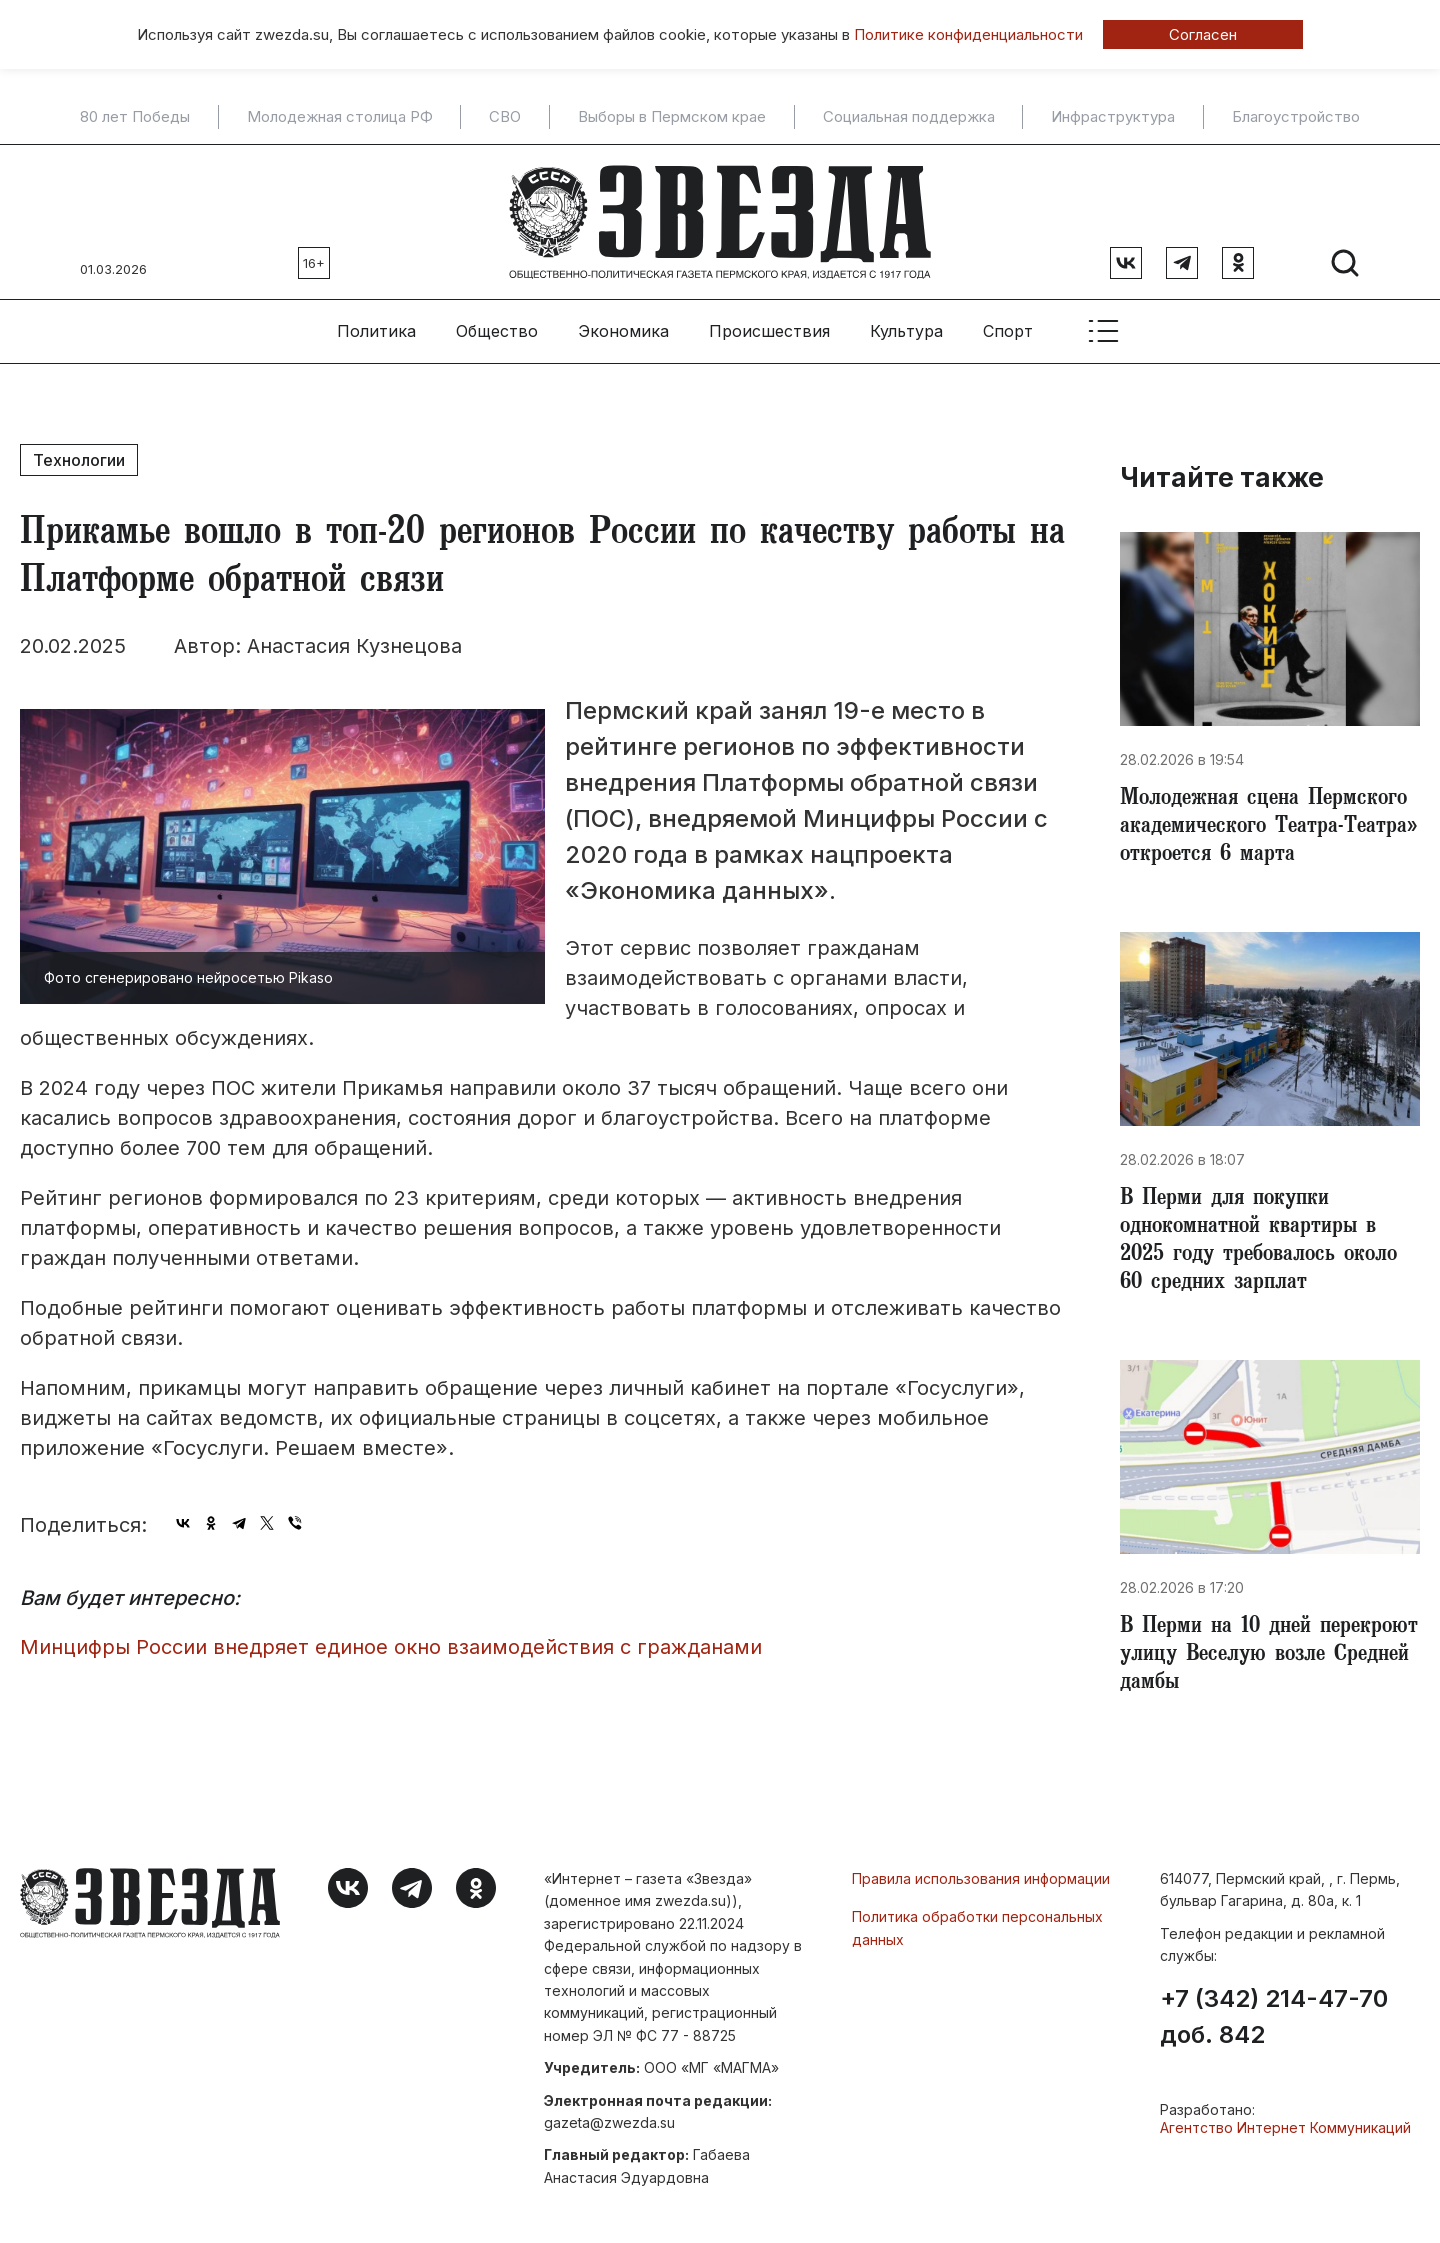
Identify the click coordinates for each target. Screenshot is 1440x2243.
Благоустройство (1296, 117)
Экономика (623, 331)
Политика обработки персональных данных (977, 1927)
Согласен (1203, 34)
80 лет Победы (135, 117)
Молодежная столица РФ (340, 117)
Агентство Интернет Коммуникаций (1285, 2127)
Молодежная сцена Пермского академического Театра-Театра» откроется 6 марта (1268, 828)
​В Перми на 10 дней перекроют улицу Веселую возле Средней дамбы (1269, 1656)
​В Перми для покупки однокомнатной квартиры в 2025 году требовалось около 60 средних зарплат (1258, 1242)
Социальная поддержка (909, 117)
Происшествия (769, 331)
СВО (505, 117)
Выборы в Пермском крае (672, 117)
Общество (497, 331)
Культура (906, 331)
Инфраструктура (1113, 117)
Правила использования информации (981, 1878)
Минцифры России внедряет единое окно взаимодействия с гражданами (391, 1647)
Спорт (1008, 331)
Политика (376, 331)
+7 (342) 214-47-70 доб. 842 (1274, 2017)
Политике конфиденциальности (968, 34)
